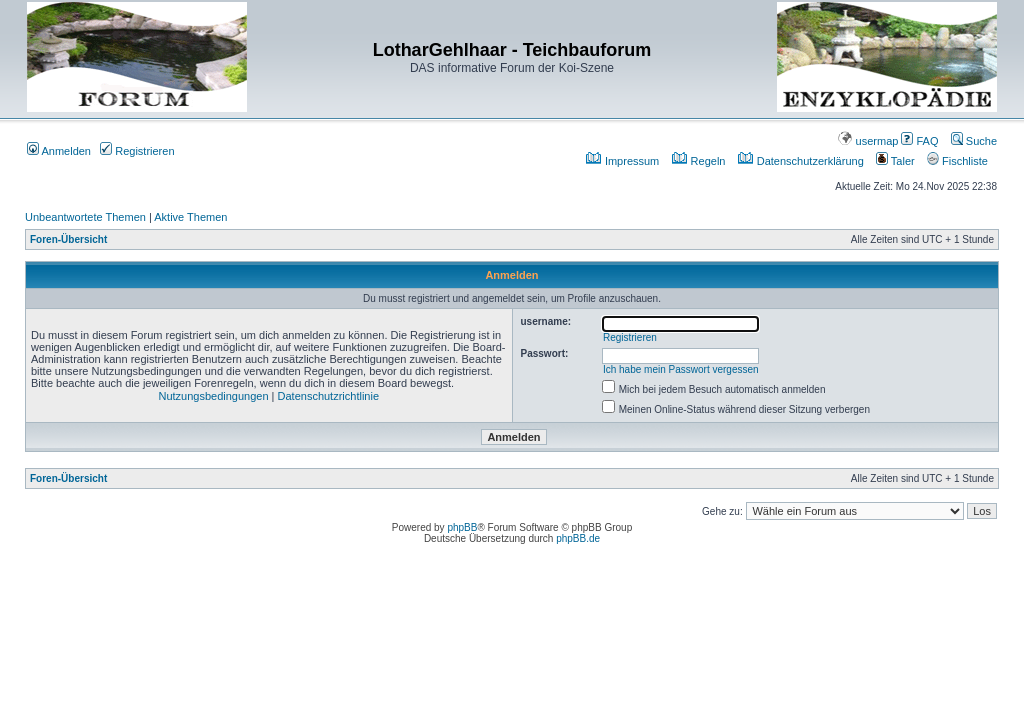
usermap (868, 141)
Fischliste (957, 161)
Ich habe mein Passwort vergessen (681, 369)
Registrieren (137, 151)
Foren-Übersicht (68, 239)
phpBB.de (578, 538)
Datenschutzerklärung (801, 161)
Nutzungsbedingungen (213, 396)
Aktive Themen (190, 217)
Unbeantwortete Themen (85, 217)
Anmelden (59, 151)
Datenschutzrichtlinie (329, 396)
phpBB (462, 527)
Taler (895, 161)
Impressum (622, 161)
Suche (974, 141)
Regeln (699, 161)
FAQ (919, 141)
